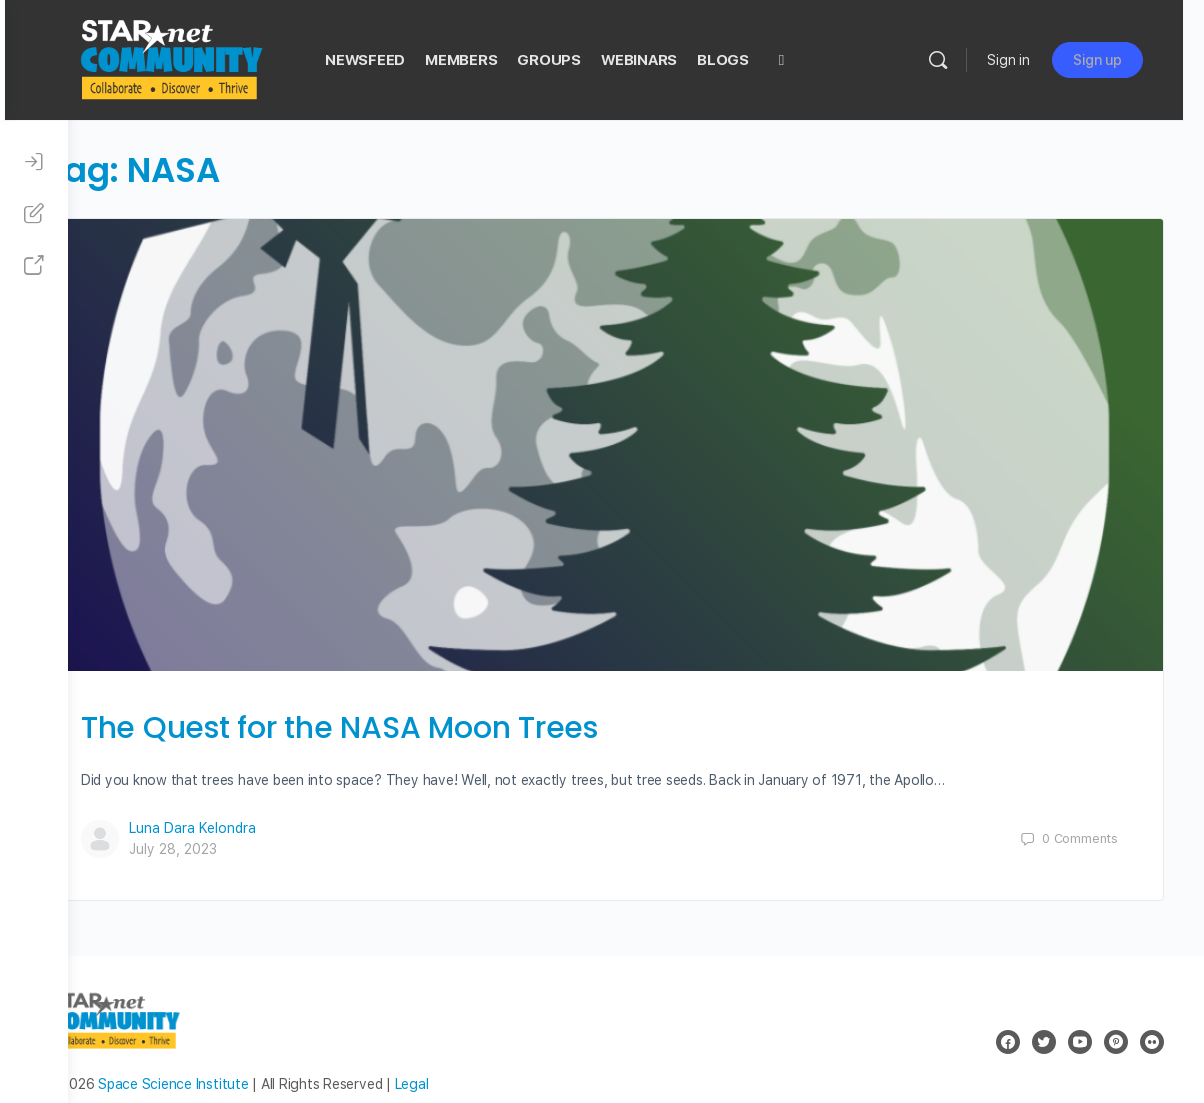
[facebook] (1008, 1024)
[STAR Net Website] (34, 266)
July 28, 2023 (236, 824)
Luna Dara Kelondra (255, 803)
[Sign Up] (34, 214)
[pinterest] (1116, 1024)
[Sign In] (34, 162)
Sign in (1029, 60)
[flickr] (1152, 1024)
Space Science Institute (236, 1066)
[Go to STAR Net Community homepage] (233, 57)
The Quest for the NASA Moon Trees (402, 702)
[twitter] (1044, 1024)
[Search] (959, 60)
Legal (475, 1066)
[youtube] (1080, 1024)
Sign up (1118, 60)
